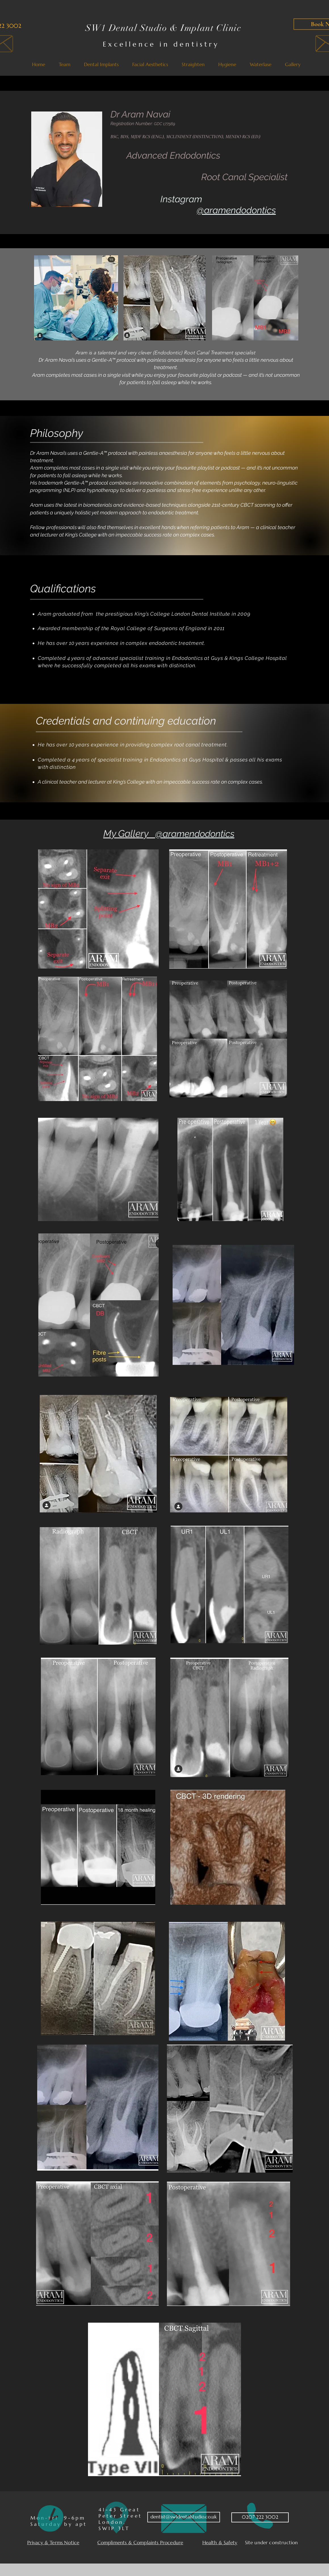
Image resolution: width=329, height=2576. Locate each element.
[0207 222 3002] (260, 2517)
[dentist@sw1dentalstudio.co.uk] (183, 2517)
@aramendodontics (236, 210)
